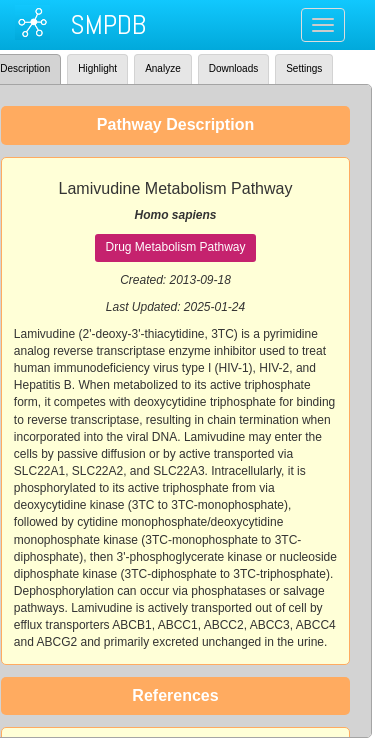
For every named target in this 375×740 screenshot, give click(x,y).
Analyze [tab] (163, 68)
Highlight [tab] (97, 68)
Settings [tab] (304, 68)
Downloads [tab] (233, 68)
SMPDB (108, 24)
